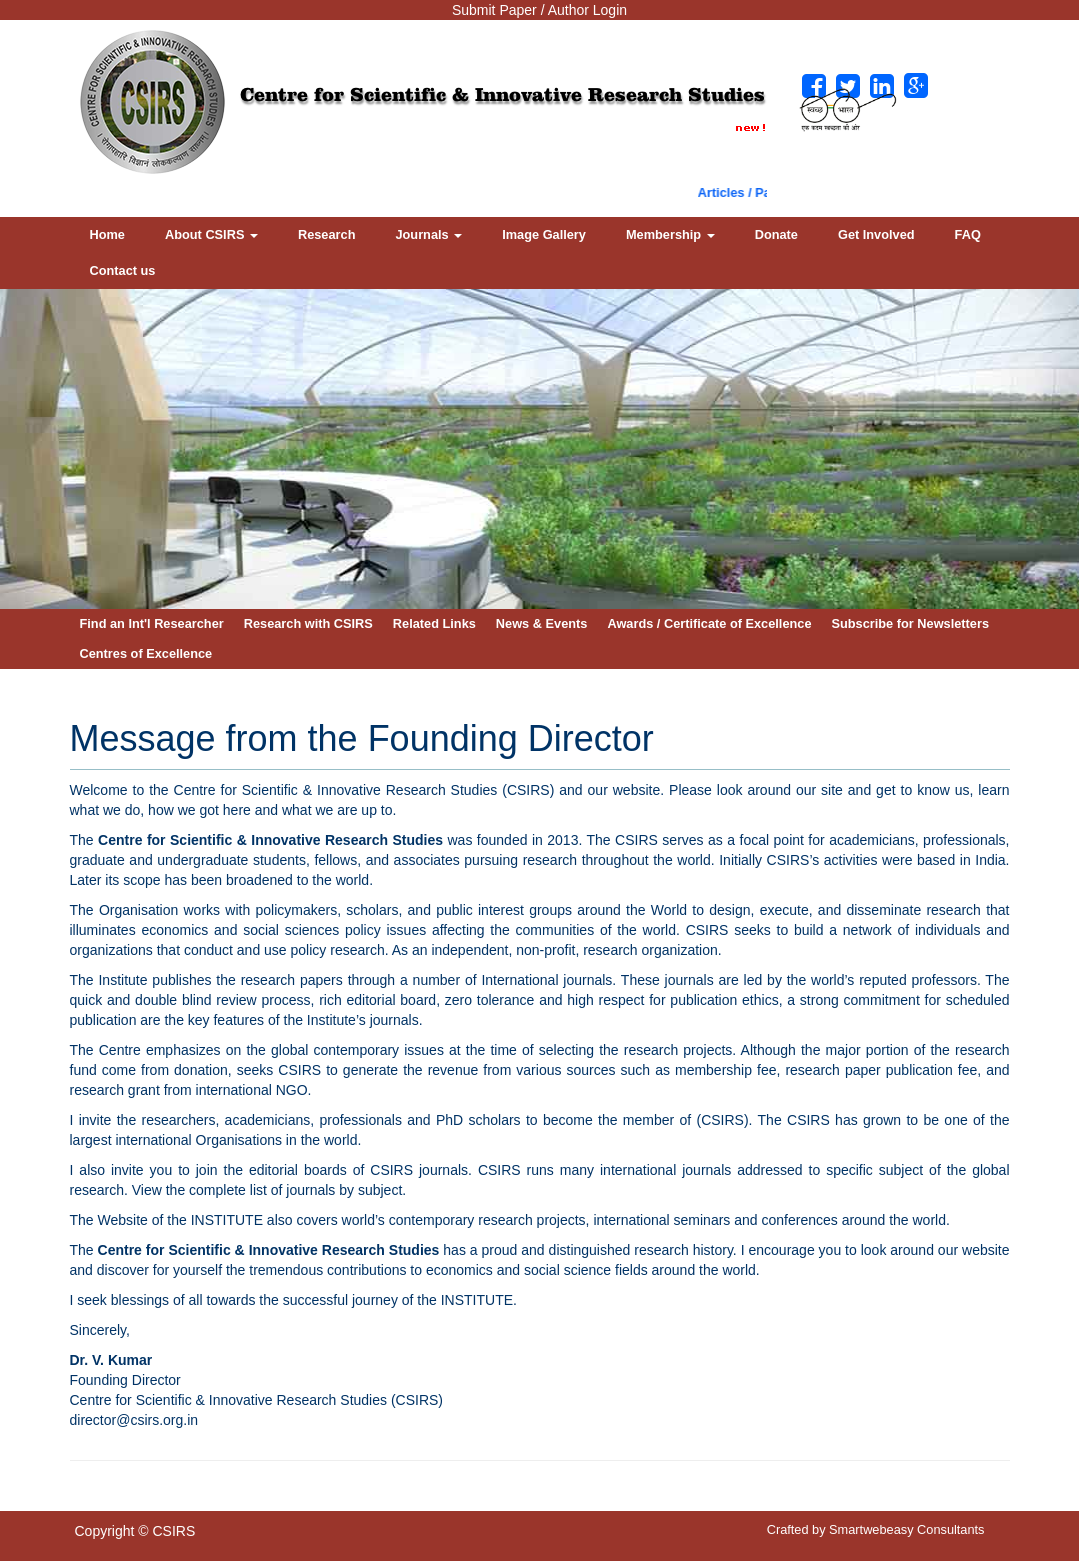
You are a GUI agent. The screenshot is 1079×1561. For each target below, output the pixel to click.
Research (326, 234)
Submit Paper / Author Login (539, 10)
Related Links (434, 623)
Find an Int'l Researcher (152, 623)
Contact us (123, 270)
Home (107, 234)
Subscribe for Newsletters (911, 623)
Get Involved (876, 234)
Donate (776, 234)
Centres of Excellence (146, 653)
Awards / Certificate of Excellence (709, 623)
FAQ (968, 234)
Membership (670, 234)
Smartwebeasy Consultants (906, 1529)
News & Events (542, 623)
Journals (428, 234)
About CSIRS (211, 234)
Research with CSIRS (308, 623)
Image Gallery (544, 234)
